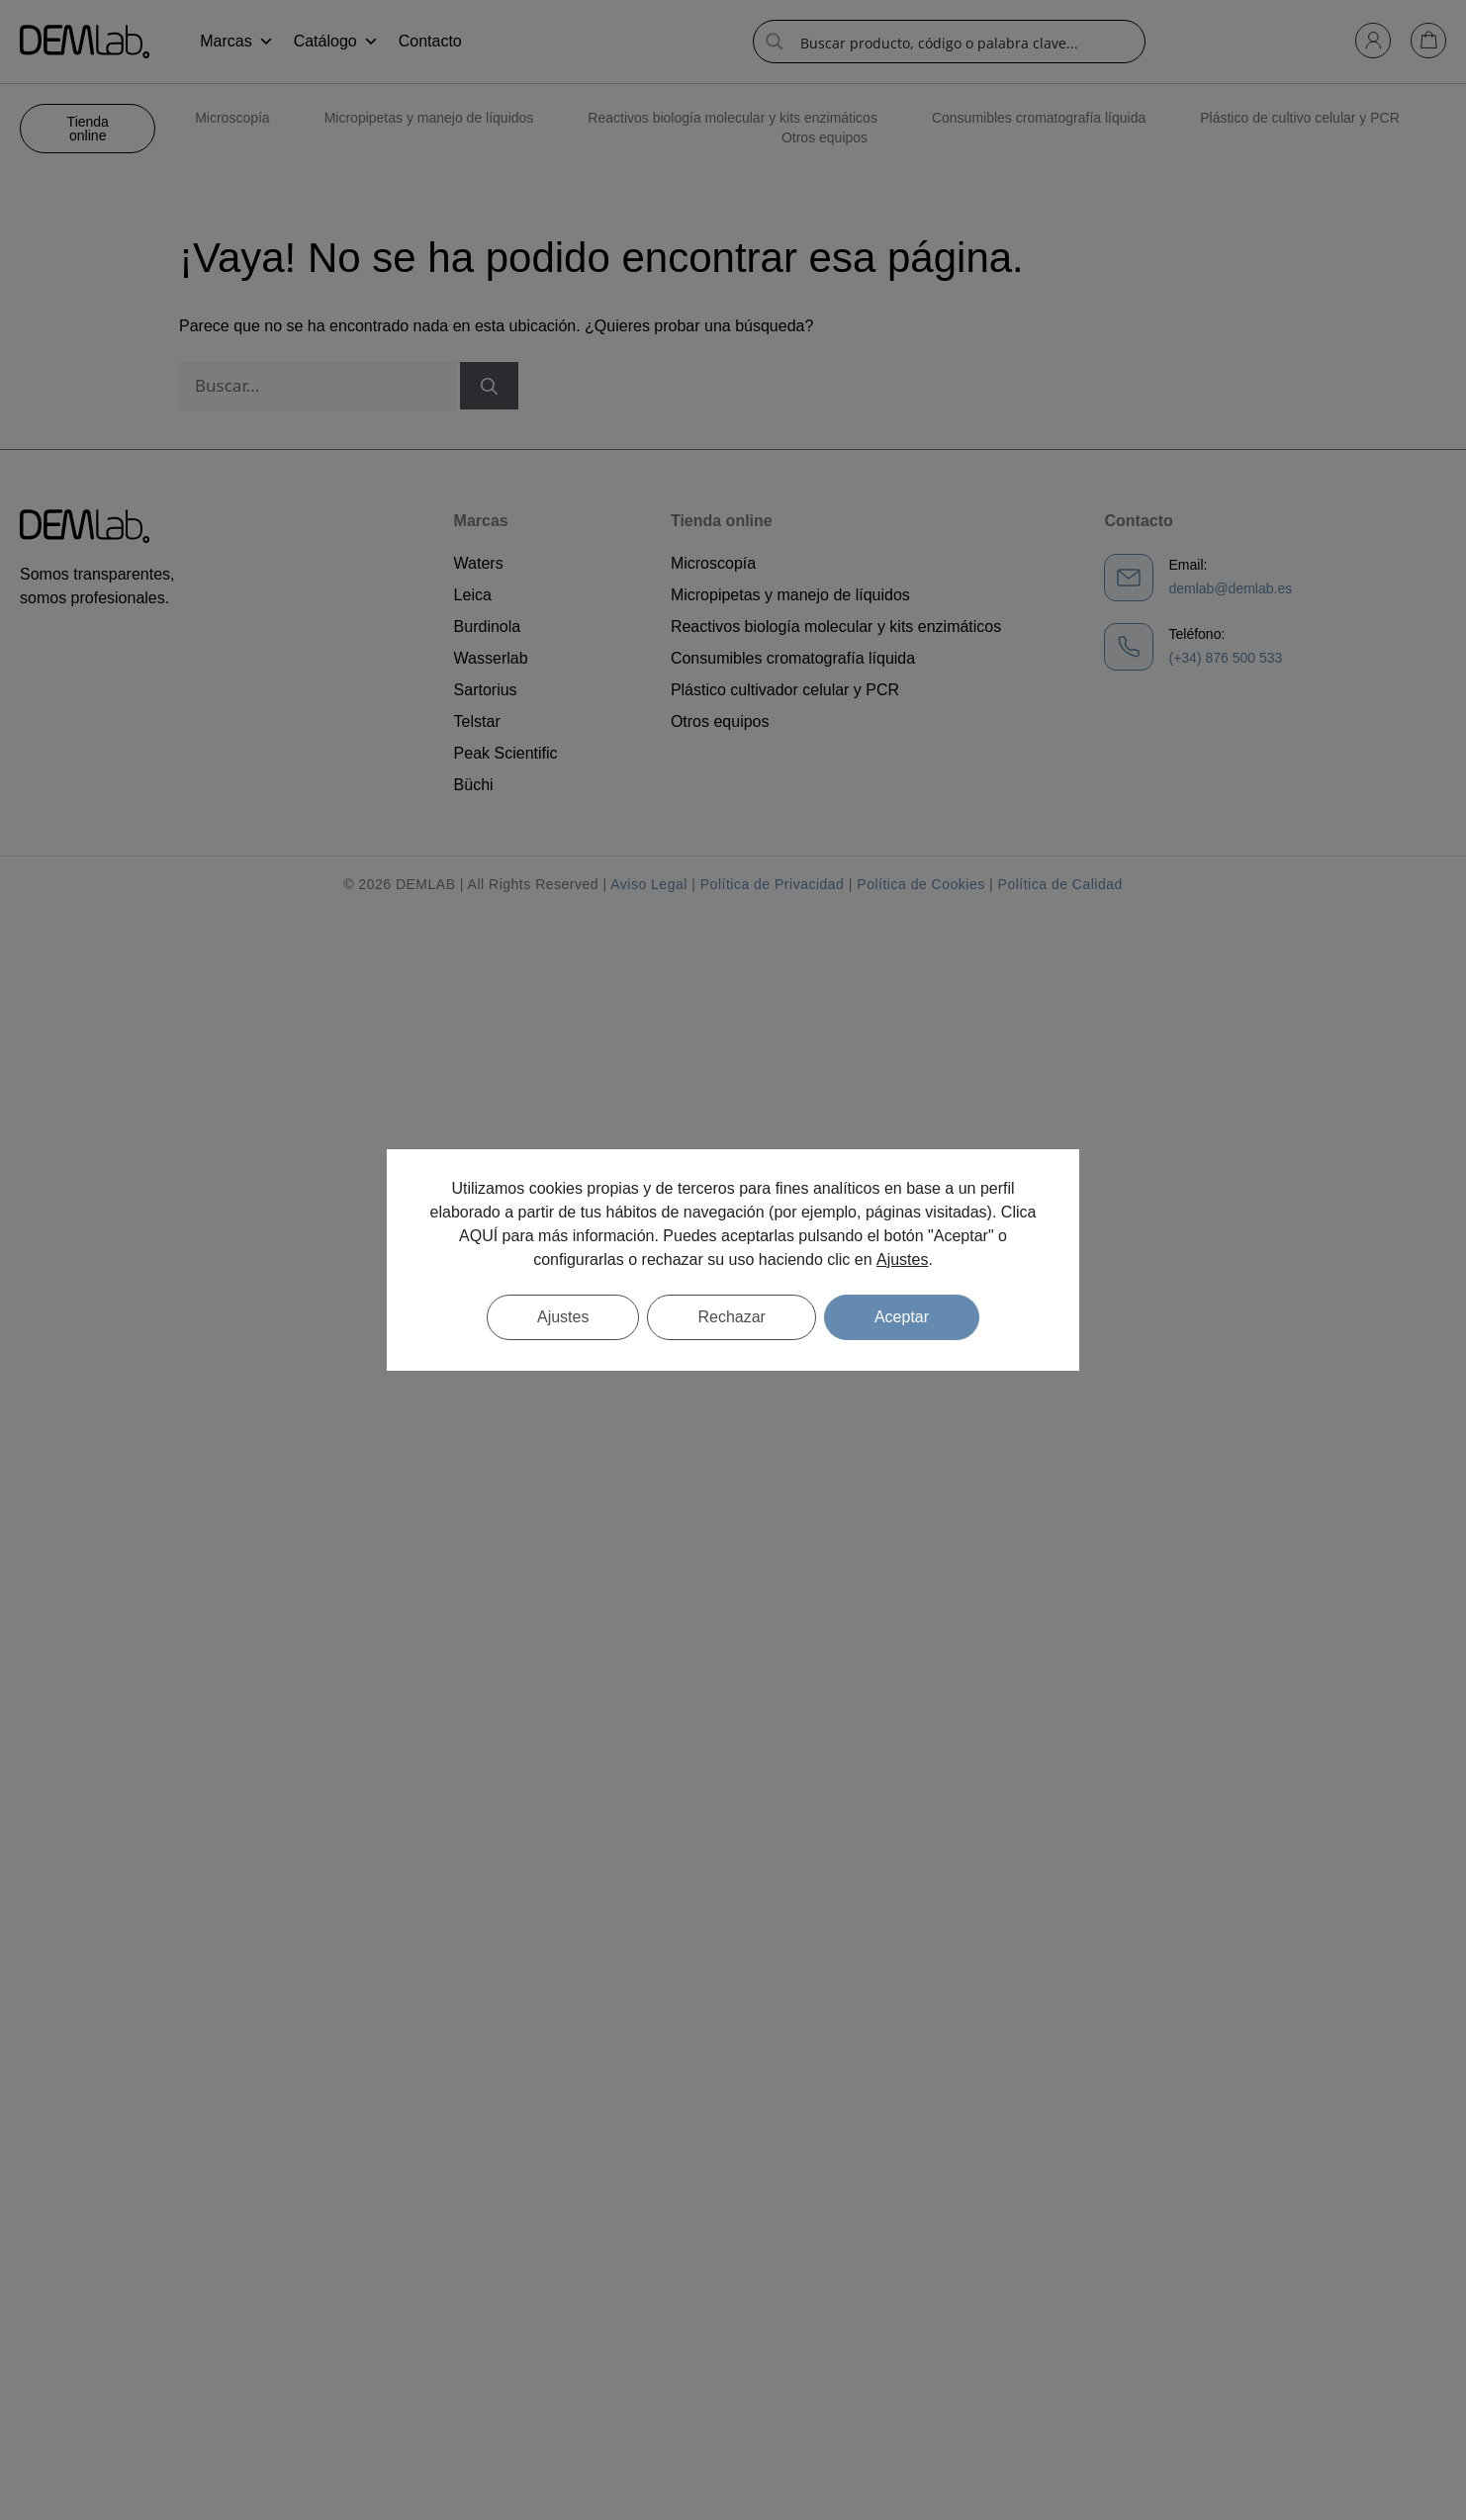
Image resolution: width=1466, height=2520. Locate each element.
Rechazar (731, 1316)
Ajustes (902, 1259)
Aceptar (901, 1316)
